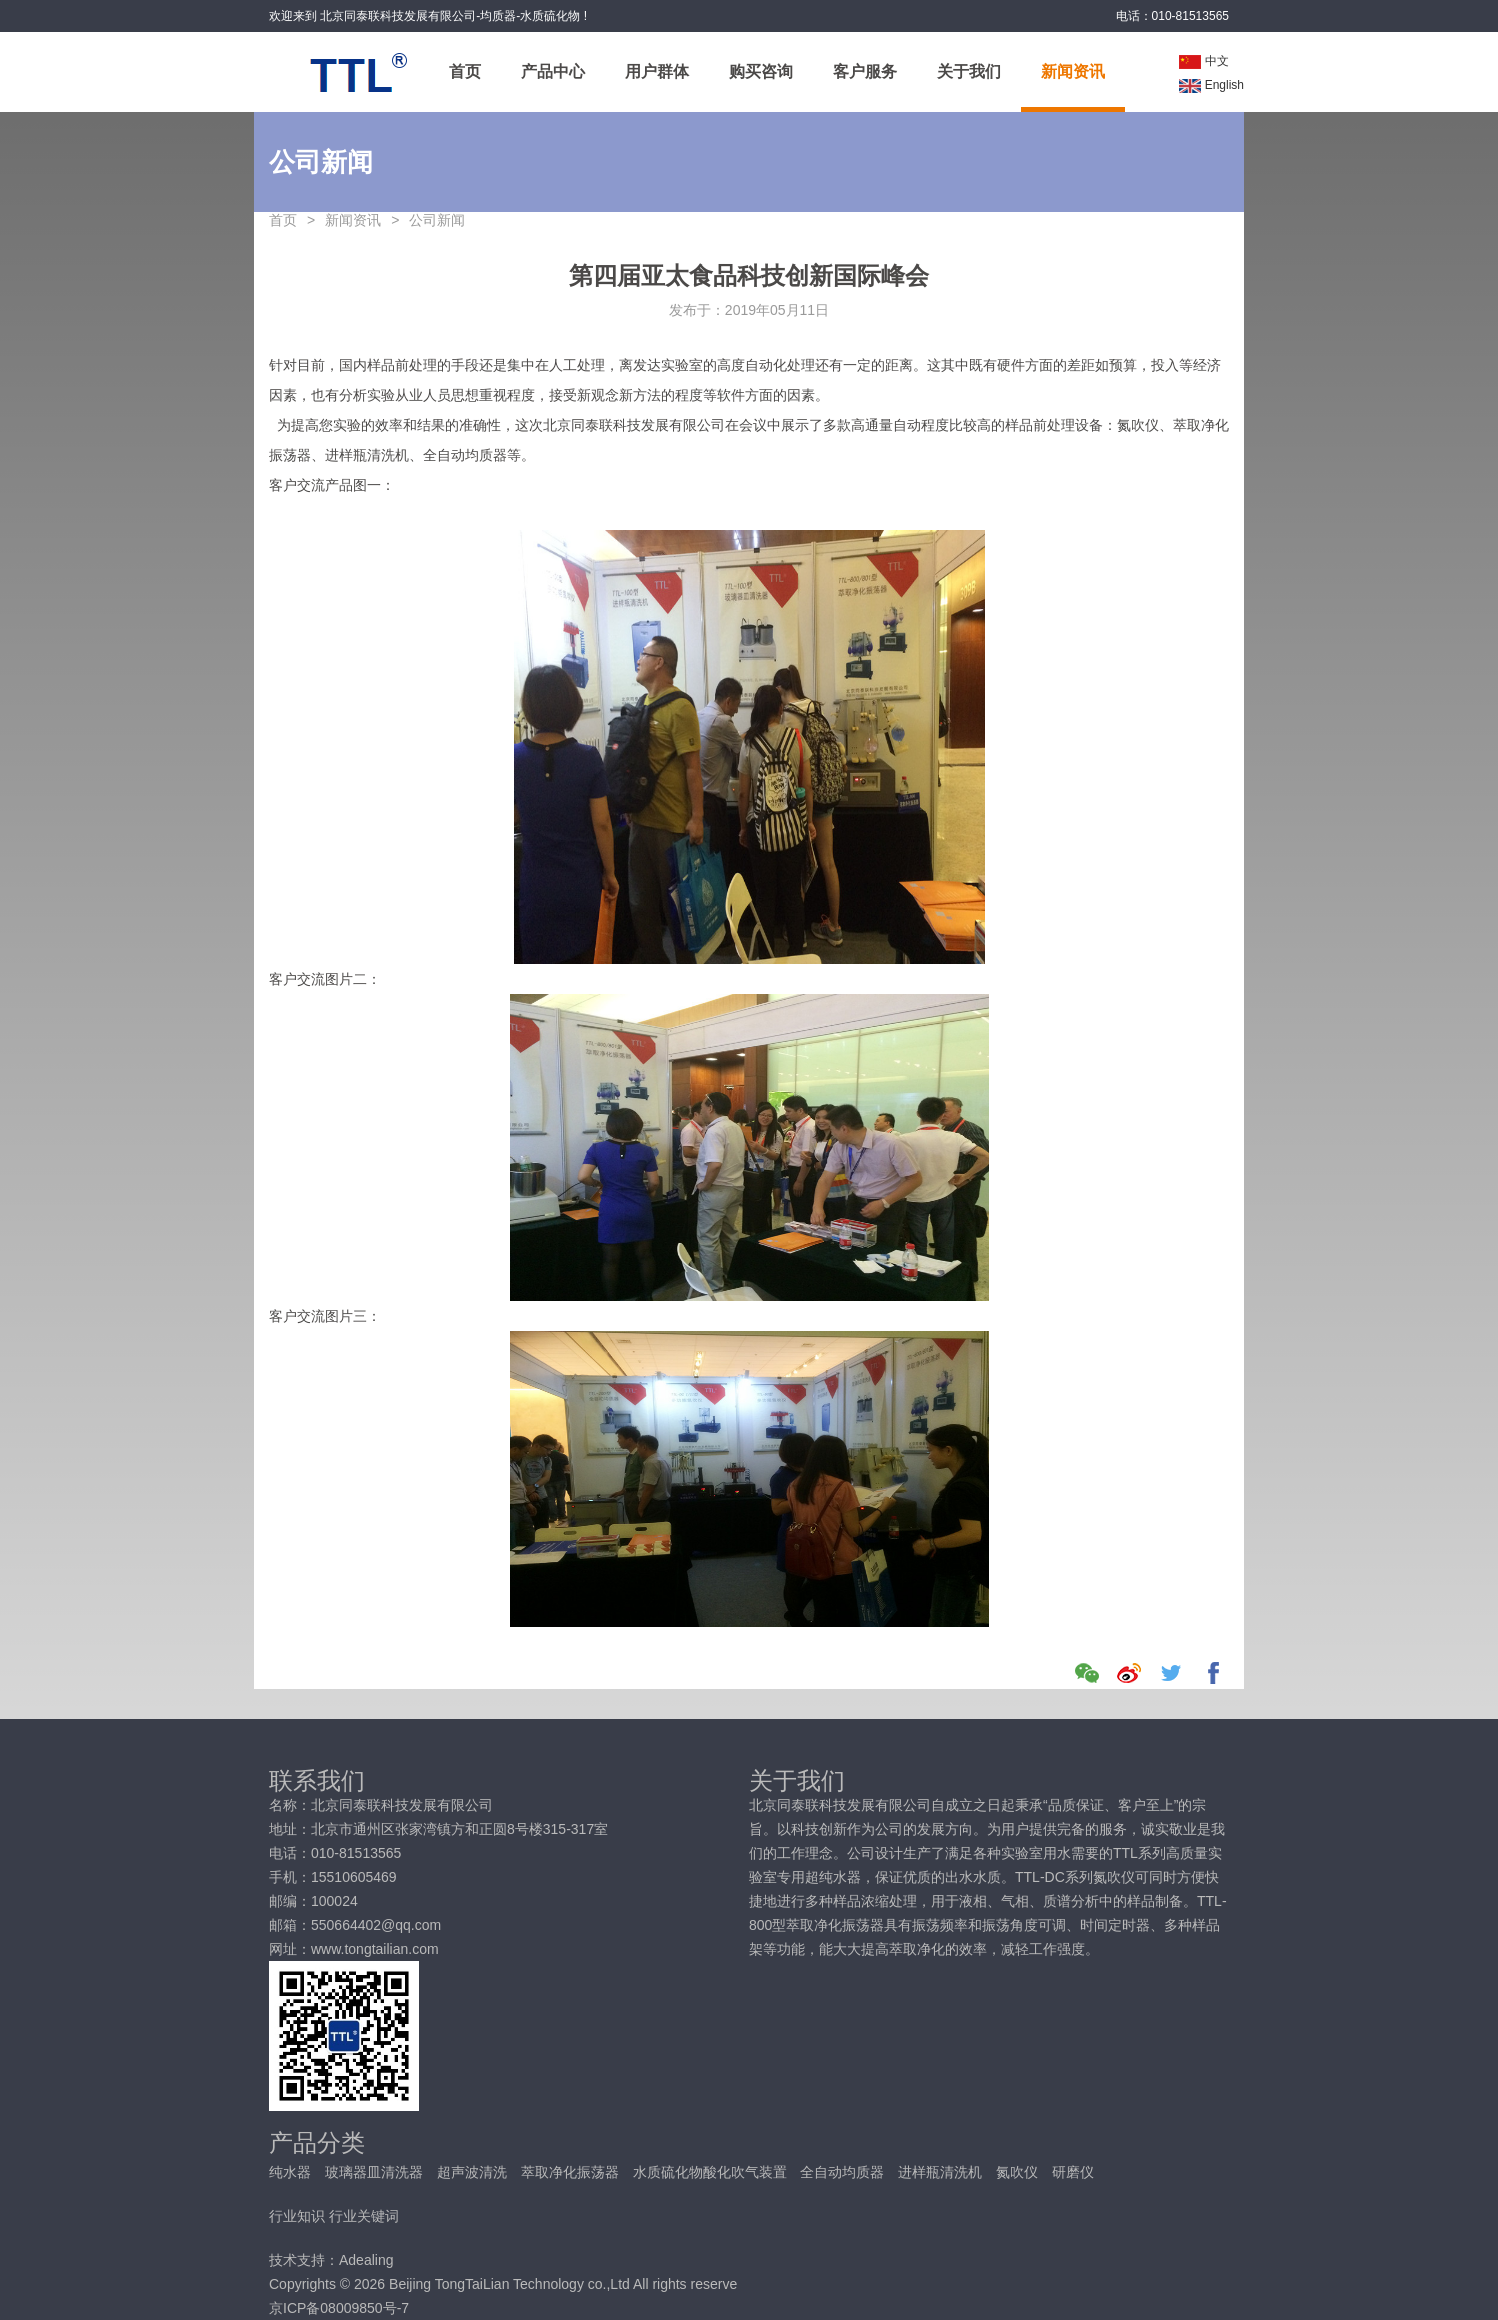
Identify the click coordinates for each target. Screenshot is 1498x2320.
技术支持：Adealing (331, 2260)
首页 (465, 71)
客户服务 (865, 71)
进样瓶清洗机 (942, 2172)
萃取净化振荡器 (572, 2172)
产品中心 (553, 71)
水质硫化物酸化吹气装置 (712, 2172)
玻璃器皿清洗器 (376, 2172)
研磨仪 (1073, 2172)
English (1211, 85)
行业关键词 (364, 2216)
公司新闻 (437, 220)
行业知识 (297, 2216)
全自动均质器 (844, 2172)
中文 (1204, 61)
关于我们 (969, 71)
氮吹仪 (1019, 2172)
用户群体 (657, 71)
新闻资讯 (1073, 71)
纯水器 (292, 2172)
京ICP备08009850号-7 (339, 2308)
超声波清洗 (474, 2172)
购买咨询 (761, 71)
